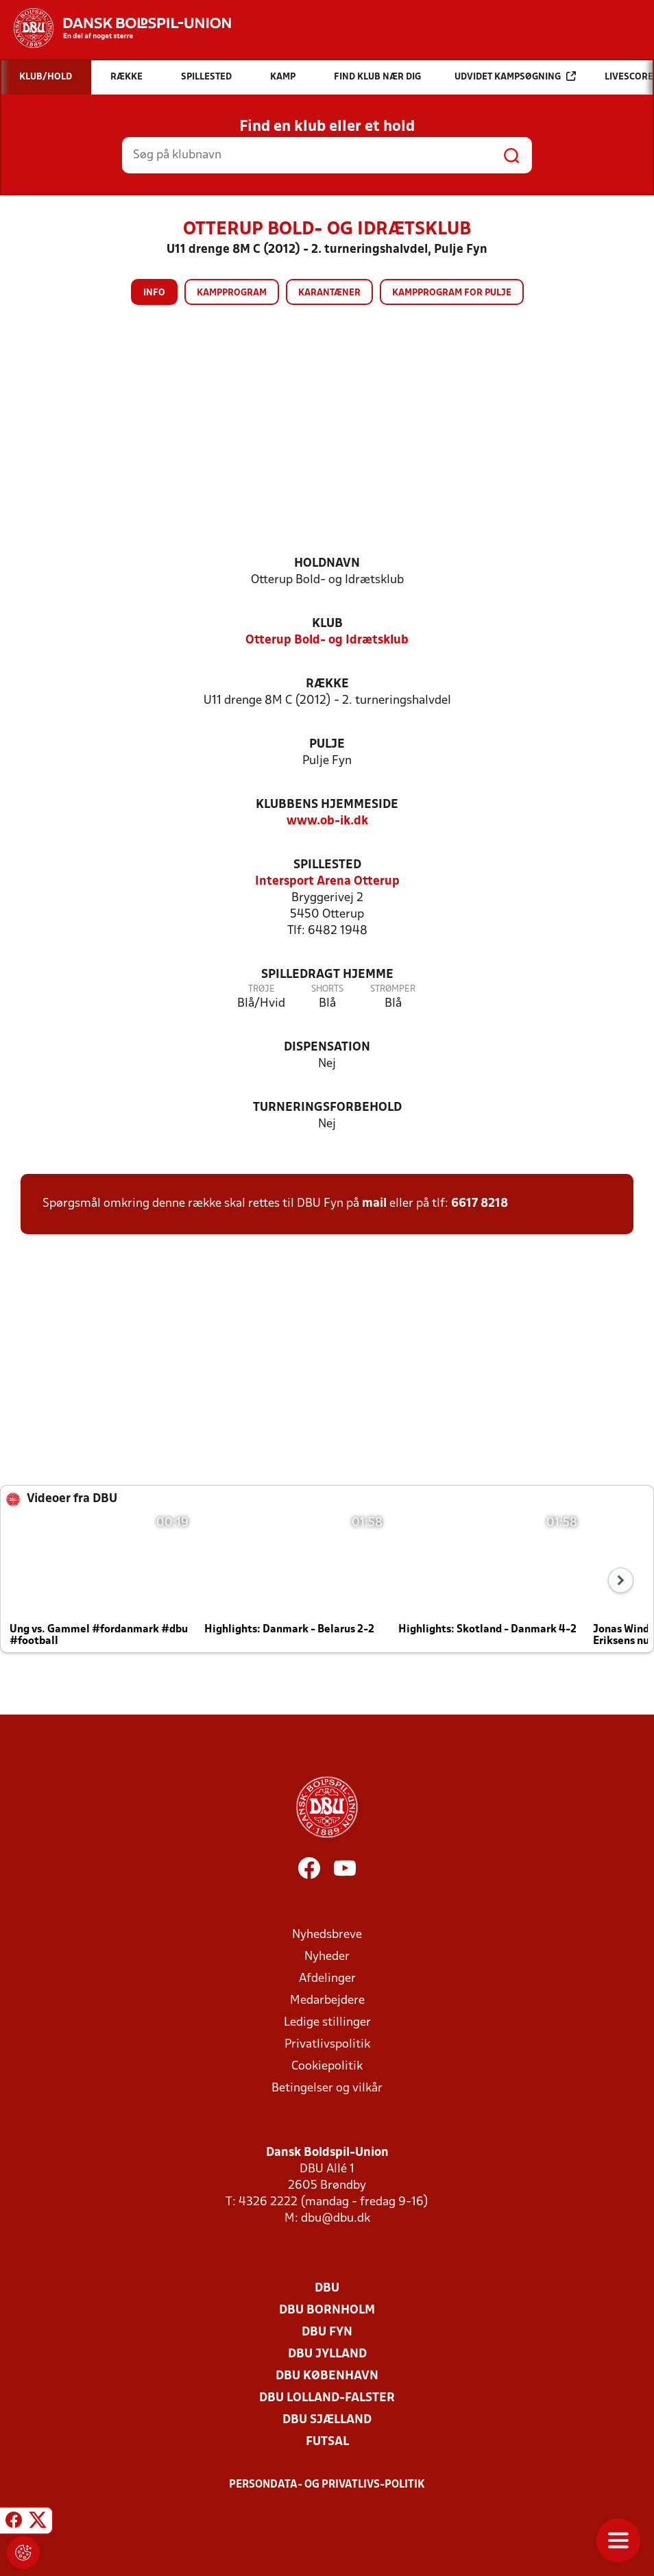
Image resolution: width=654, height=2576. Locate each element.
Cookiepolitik (327, 2066)
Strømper (392, 989)
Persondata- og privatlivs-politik (327, 2485)
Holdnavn (327, 563)
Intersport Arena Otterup (327, 881)
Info (154, 293)
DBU (327, 2288)
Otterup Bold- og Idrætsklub (327, 640)
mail (374, 1204)
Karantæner (329, 293)
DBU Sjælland (327, 2420)
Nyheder (327, 1957)
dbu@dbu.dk (335, 2218)
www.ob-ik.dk (327, 821)
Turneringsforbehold (327, 1108)
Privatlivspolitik (327, 2044)
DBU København (327, 2376)
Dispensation (327, 1047)
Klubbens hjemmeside (327, 805)
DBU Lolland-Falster (327, 2398)
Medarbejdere (327, 2001)
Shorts (327, 989)
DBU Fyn (327, 2332)
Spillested (327, 865)
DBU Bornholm (327, 2310)
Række (327, 684)
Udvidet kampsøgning (515, 76)
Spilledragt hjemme (327, 975)
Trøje (261, 989)
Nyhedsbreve (327, 1935)
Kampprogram (232, 293)
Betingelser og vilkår (327, 2088)
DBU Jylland (327, 2354)
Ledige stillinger (327, 2022)
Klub (327, 624)
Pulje (327, 744)
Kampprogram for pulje (451, 293)
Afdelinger (327, 1979)
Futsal (327, 2442)
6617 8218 (479, 1204)
